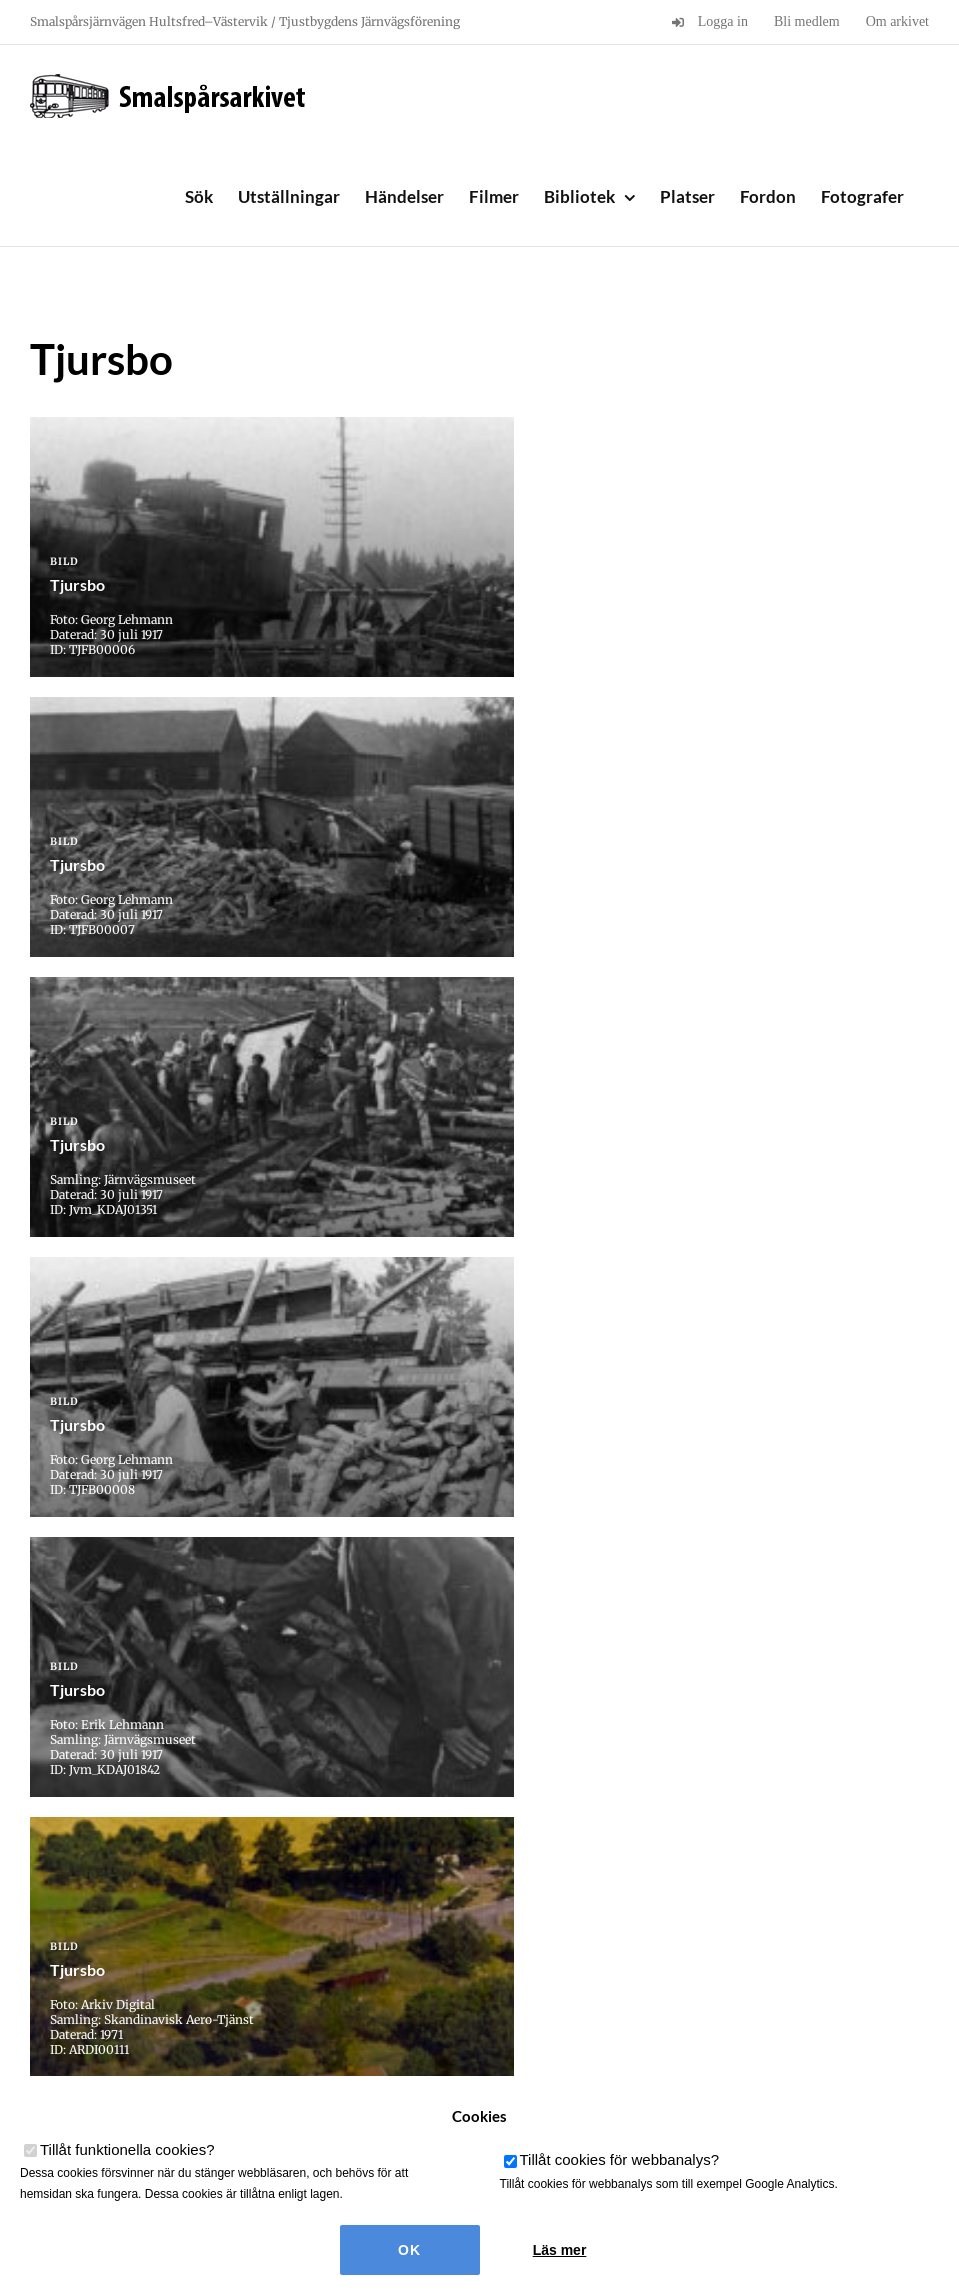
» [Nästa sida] (527, 1929)
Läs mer (560, 2250)
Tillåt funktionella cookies (127, 2149)
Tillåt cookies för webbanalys (620, 2159)
